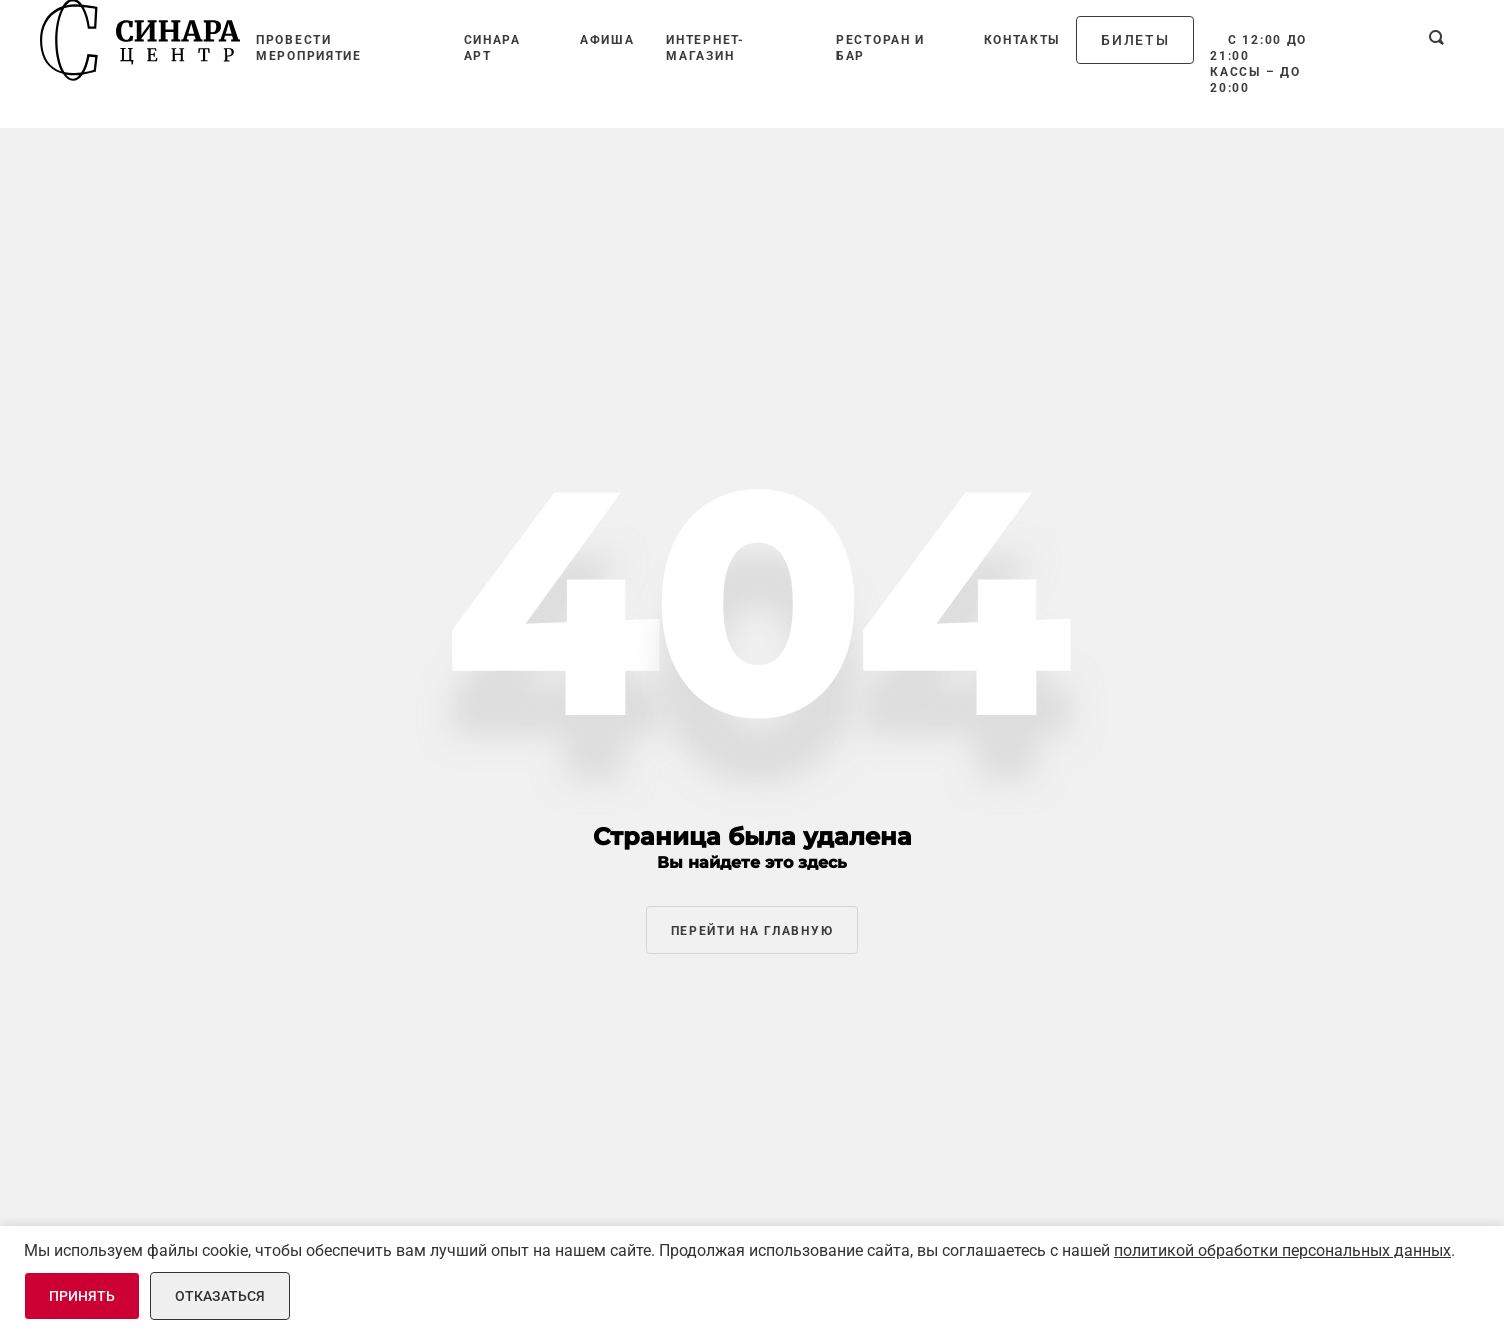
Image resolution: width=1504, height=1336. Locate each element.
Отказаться (220, 1296)
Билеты (1135, 40)
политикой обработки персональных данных (1282, 1250)
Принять (82, 1296)
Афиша (607, 40)
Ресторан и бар (880, 48)
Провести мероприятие (309, 48)
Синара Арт (492, 48)
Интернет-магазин (705, 48)
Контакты (1022, 40)
